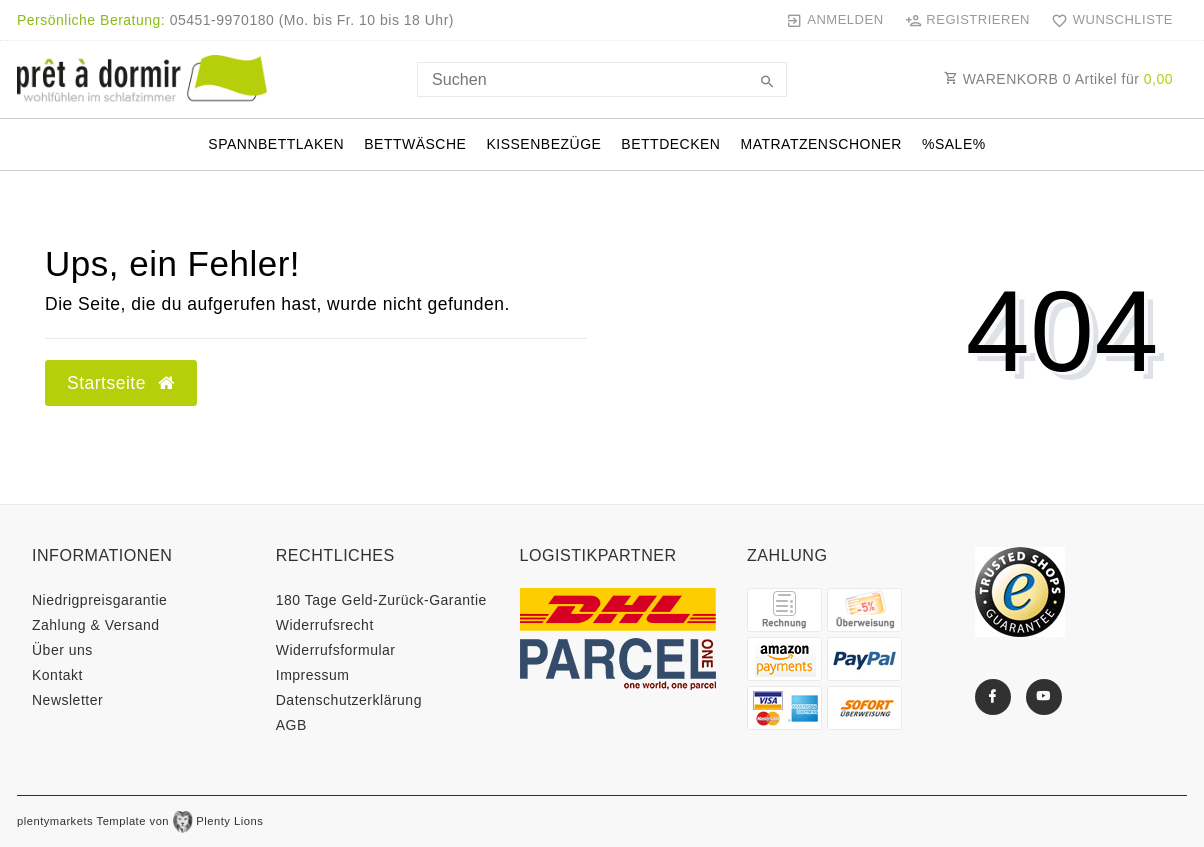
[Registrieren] (967, 20)
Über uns (62, 650)
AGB (291, 725)
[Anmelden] (834, 20)
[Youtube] (1044, 697)
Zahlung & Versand (96, 625)
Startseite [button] (121, 383)
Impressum (313, 675)
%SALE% (954, 144)
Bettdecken (670, 144)
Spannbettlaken (276, 144)
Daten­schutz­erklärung (349, 700)
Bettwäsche (415, 144)
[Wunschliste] (1108, 20)
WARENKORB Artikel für (1058, 79)
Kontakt (57, 675)
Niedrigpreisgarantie (99, 600)
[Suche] (767, 83)
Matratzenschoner (820, 144)
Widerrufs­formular (336, 650)
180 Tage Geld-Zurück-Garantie (381, 600)
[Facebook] (993, 697)
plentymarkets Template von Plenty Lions (140, 821)
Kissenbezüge (543, 144)
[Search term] (602, 79)
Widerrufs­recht (325, 625)
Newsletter (67, 700)
